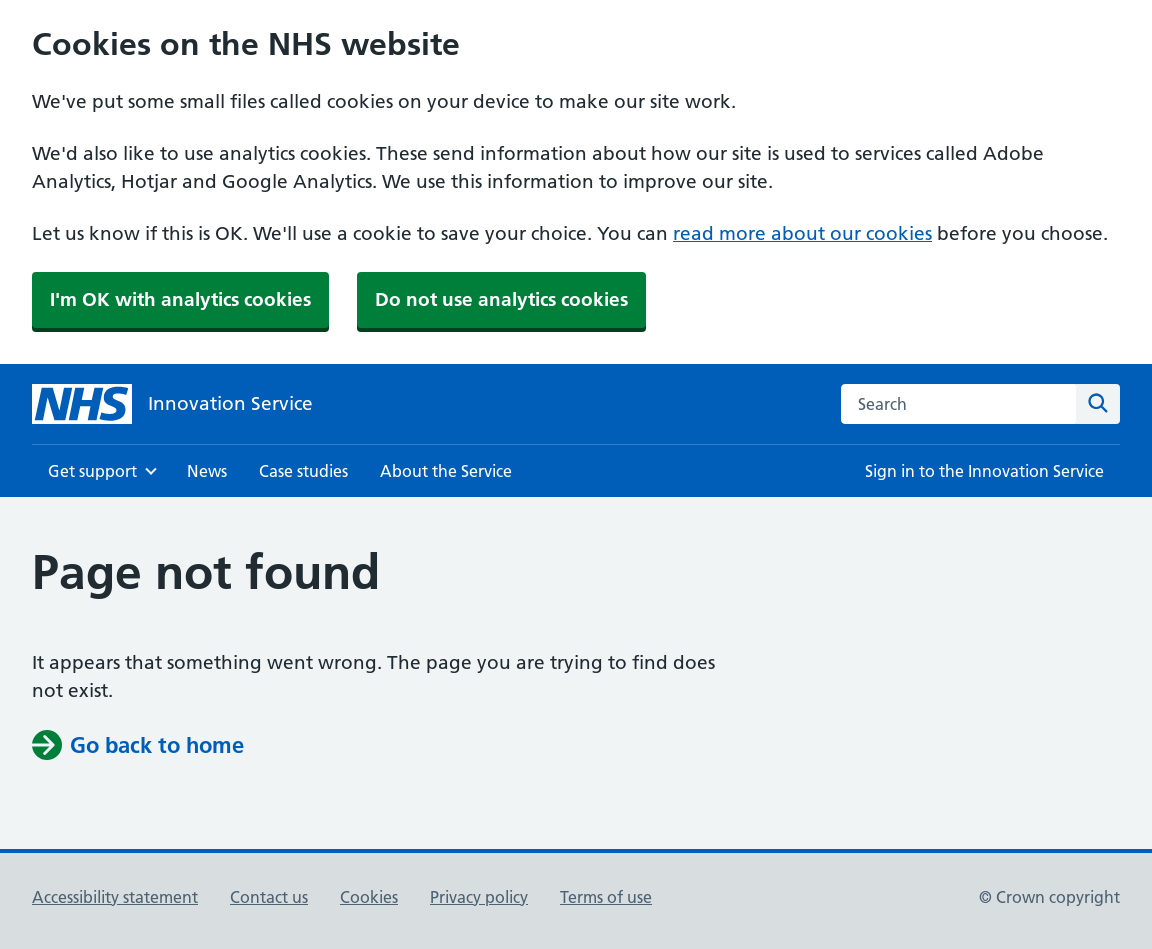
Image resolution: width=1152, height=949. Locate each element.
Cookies (369, 897)
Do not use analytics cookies (501, 299)
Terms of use (606, 897)
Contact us (269, 897)
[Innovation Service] (172, 404)
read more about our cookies (802, 233)
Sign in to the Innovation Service (984, 471)
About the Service (446, 471)
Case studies (303, 471)
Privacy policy (479, 897)
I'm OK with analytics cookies (180, 299)
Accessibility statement (115, 897)
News (207, 471)
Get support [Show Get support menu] (92, 471)
